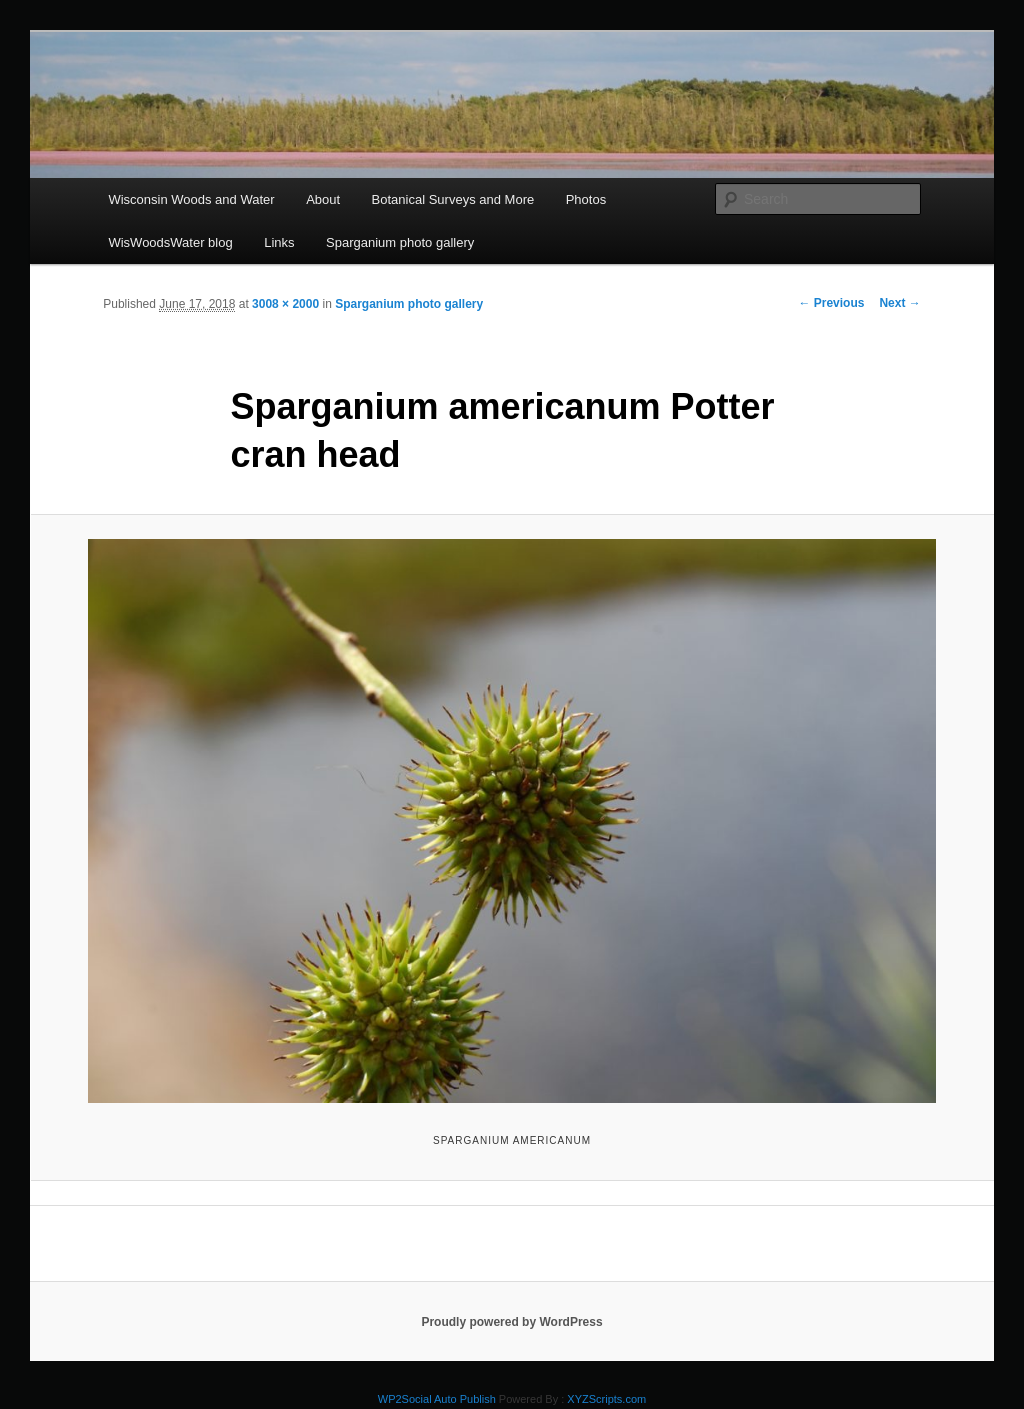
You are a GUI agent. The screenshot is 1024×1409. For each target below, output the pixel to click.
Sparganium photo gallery (400, 242)
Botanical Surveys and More (453, 199)
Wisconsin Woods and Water (191, 199)
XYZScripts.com (606, 1399)
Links (279, 242)
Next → (899, 303)
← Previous (831, 303)
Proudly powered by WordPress (511, 1322)
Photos (586, 199)
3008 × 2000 (285, 304)
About (323, 199)
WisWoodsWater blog (170, 242)
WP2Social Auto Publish (437, 1399)
